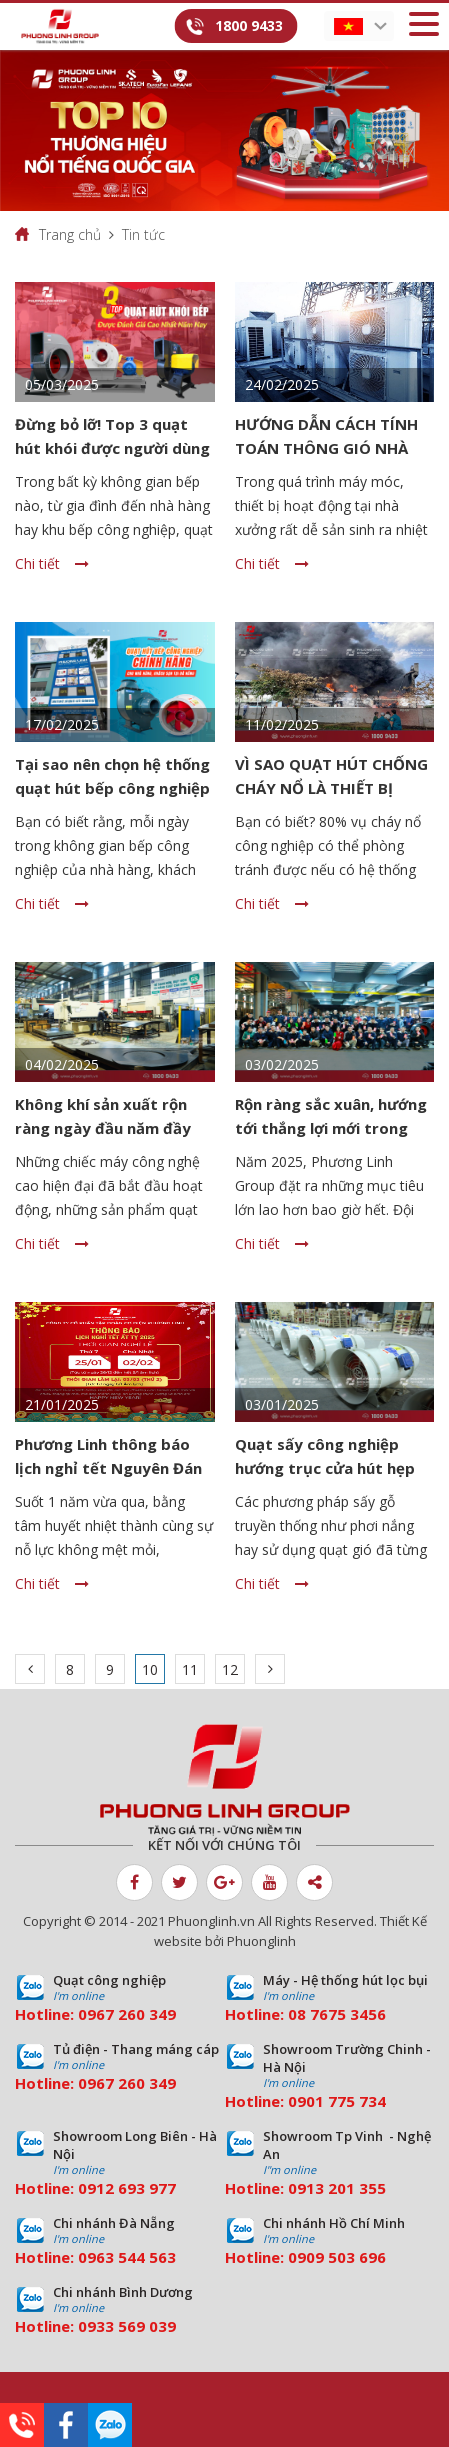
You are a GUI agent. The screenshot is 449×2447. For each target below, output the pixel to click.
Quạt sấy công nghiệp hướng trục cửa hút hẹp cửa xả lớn (325, 1468)
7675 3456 (348, 2014)
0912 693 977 (127, 2188)
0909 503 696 (337, 2257)
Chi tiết (52, 563)
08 (297, 2014)
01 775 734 (346, 2101)
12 (230, 1669)
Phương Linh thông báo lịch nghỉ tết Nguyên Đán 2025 (108, 1468)
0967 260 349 (127, 2014)
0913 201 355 (337, 2188)
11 (190, 1669)
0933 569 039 (127, 2326)
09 (297, 2101)
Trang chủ (70, 234)
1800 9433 (249, 25)
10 (150, 1669)
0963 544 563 (127, 2257)
